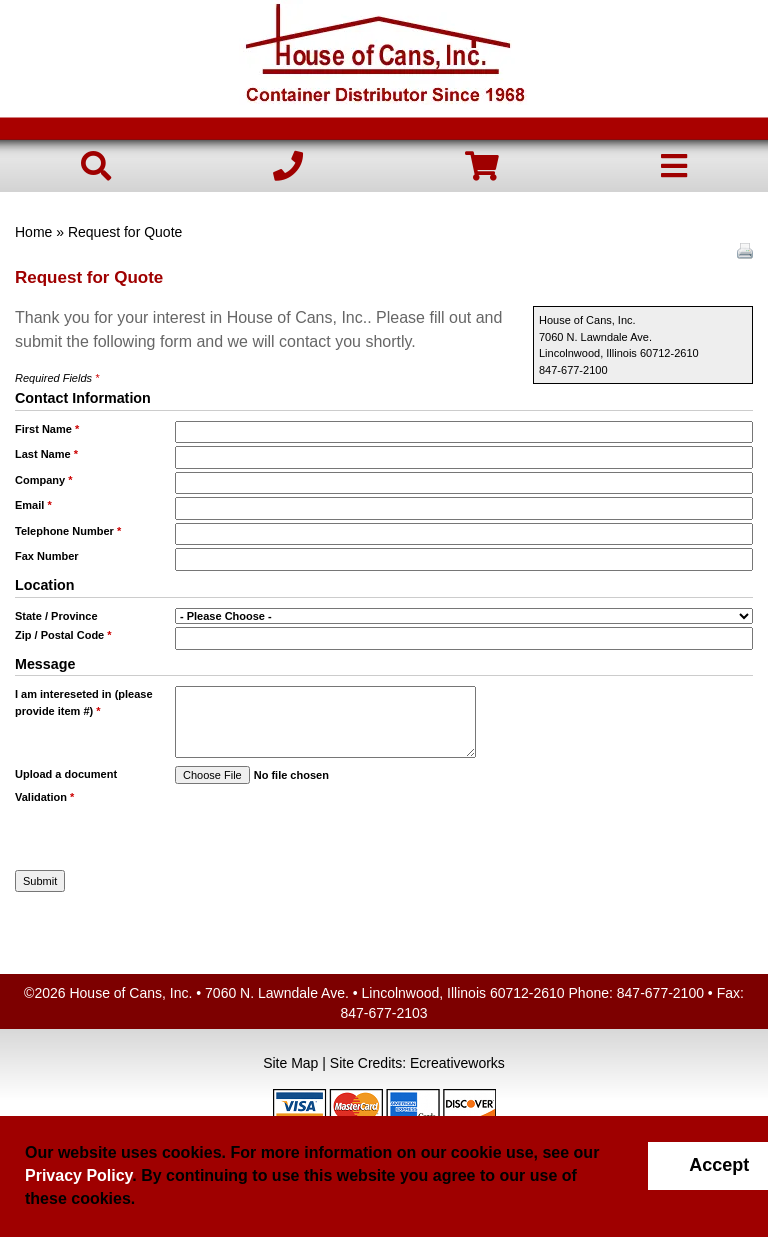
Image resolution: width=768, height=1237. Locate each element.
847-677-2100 (660, 993)
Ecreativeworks (457, 1063)
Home (33, 232)
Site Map (290, 1063)
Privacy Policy (78, 1175)
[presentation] (292, 819)
